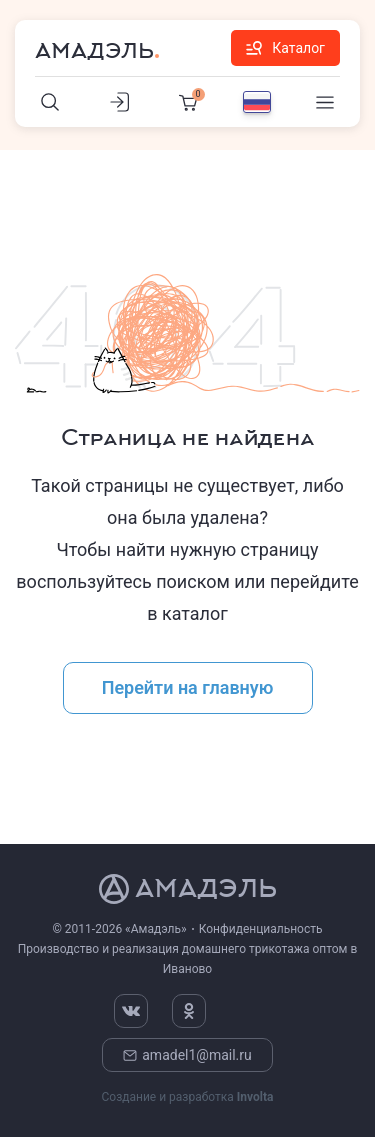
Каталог (285, 48)
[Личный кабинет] (119, 102)
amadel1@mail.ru (187, 1055)
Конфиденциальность (261, 929)
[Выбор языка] (257, 102)
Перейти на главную (188, 687)
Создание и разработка (187, 1097)
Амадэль (94, 51)
